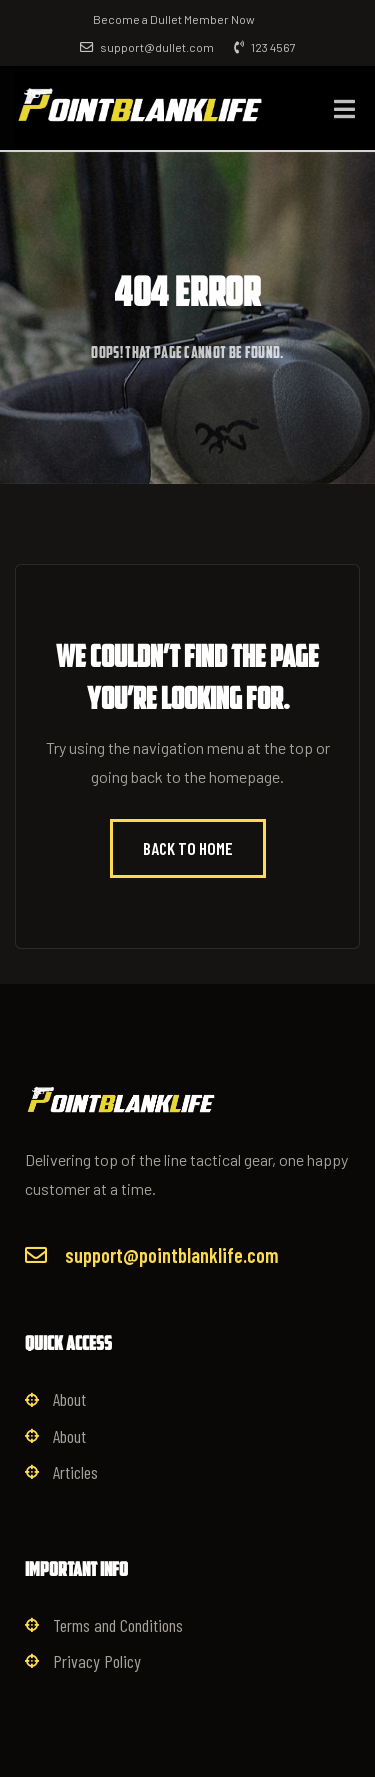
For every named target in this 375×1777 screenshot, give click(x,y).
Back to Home (188, 848)
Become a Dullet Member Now (174, 19)
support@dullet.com (147, 47)
